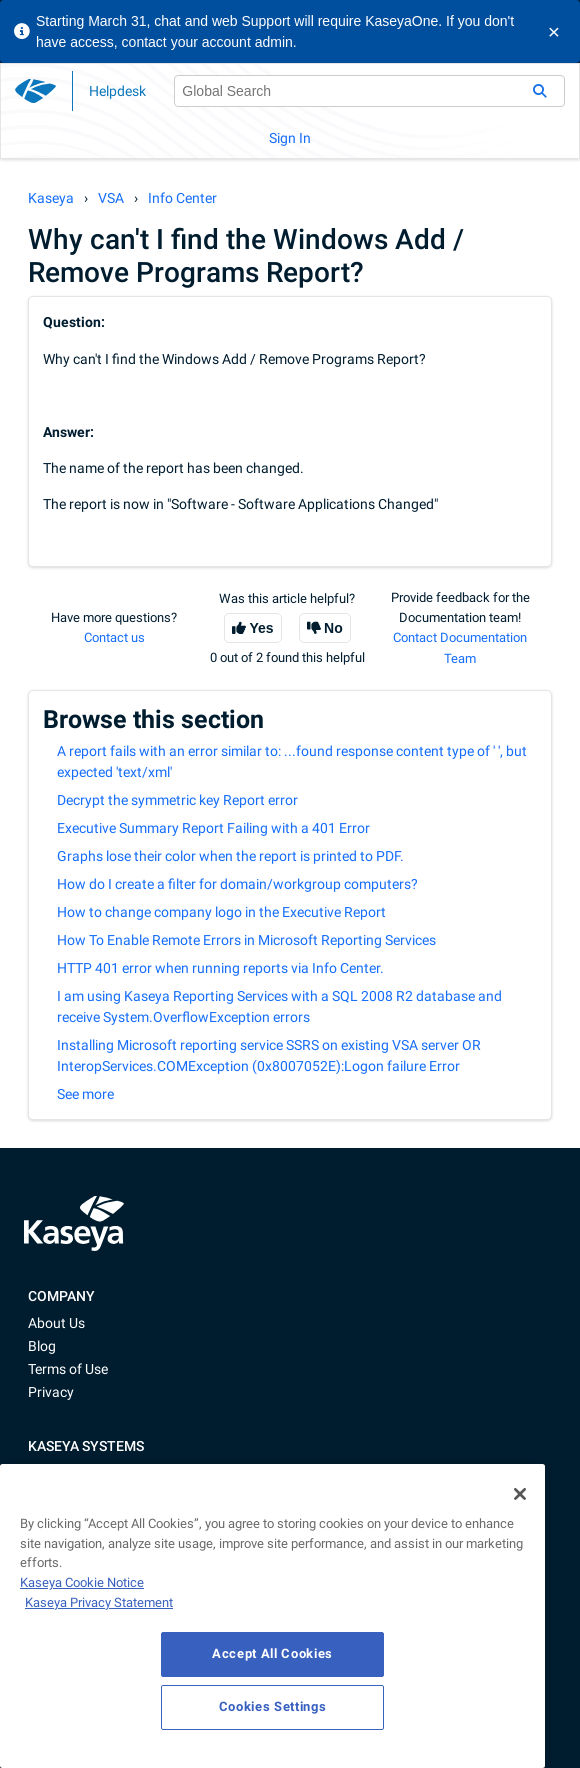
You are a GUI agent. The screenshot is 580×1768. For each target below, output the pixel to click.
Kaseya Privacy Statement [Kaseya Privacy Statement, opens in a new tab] (99, 1602)
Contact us (114, 637)
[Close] (520, 1494)
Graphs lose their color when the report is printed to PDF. (230, 856)
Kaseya (51, 198)
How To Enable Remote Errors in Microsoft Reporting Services (246, 940)
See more (85, 1094)
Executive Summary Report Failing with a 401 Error (213, 828)
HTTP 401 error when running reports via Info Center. (220, 968)
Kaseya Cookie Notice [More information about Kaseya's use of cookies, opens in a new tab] (82, 1582)
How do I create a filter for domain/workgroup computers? (237, 884)
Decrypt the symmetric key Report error (177, 800)
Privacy (51, 1392)
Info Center (182, 198)
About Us (56, 1323)
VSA (111, 198)
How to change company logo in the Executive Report (221, 912)
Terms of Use (68, 1369)
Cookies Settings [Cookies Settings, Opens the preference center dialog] (273, 1706)
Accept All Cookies (272, 1653)
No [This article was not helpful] (333, 628)
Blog (42, 1346)
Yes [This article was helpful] (261, 628)
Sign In (290, 138)
